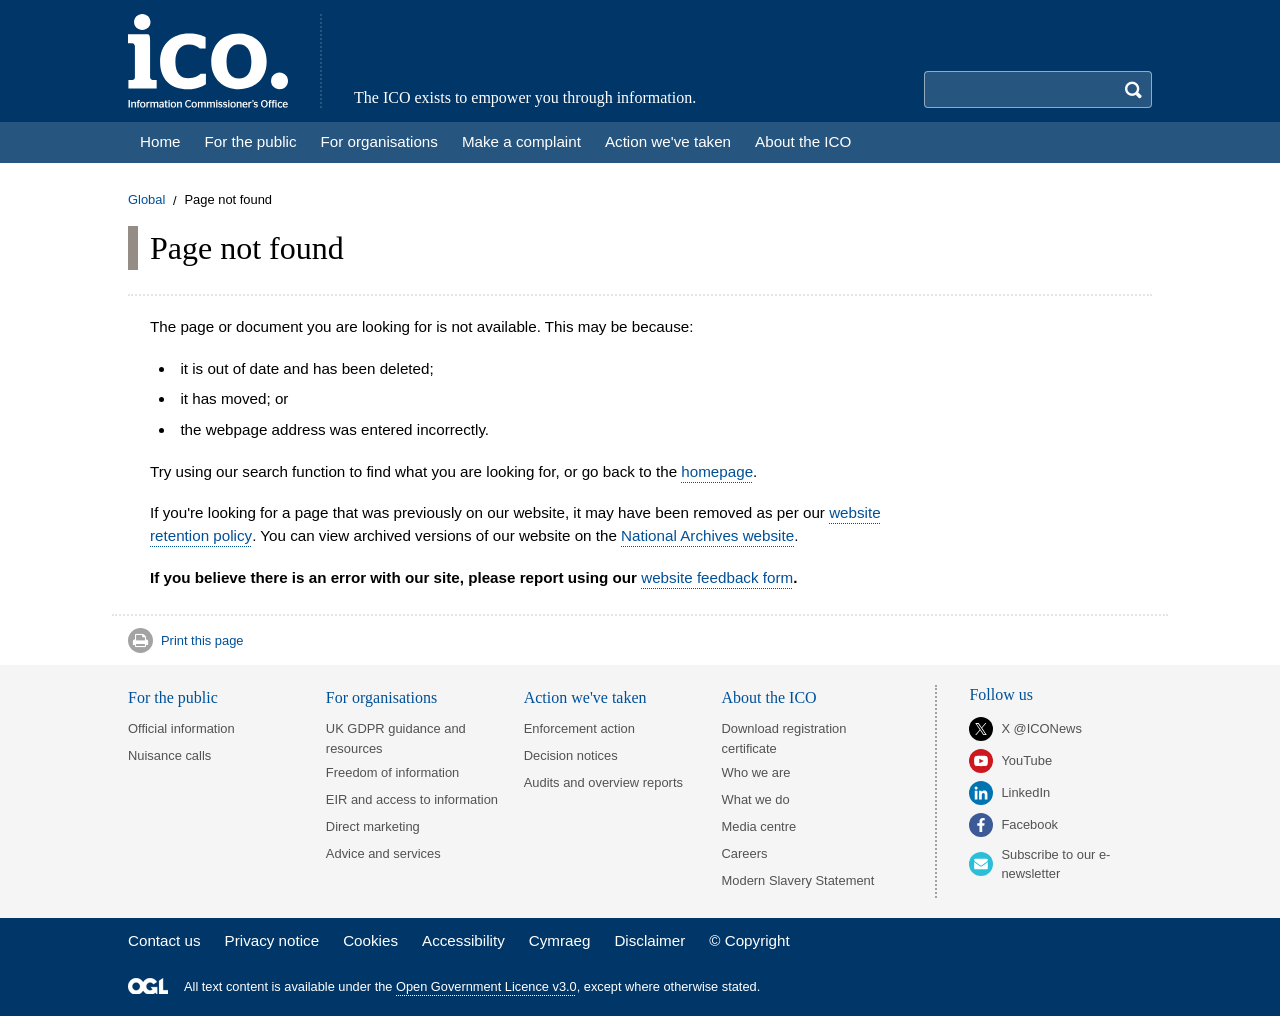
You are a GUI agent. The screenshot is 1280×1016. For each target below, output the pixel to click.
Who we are (756, 772)
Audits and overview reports (603, 782)
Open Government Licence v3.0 (486, 986)
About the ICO (769, 697)
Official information (181, 728)
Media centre (759, 826)
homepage (717, 471)
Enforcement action (579, 728)
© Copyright (749, 940)
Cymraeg (560, 940)
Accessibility (463, 940)
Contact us (164, 940)
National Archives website (707, 535)
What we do (756, 799)
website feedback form (717, 577)
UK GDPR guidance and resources (396, 738)
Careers (745, 853)
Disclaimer (649, 940)
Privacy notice (272, 940)
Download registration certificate (784, 738)
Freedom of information (392, 772)
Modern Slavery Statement (798, 880)
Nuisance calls (169, 755)
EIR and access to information (412, 799)
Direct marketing (373, 826)
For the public (173, 697)
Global (146, 200)
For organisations (381, 697)
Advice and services (383, 853)
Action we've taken (585, 697)
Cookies (370, 940)
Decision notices (571, 755)
